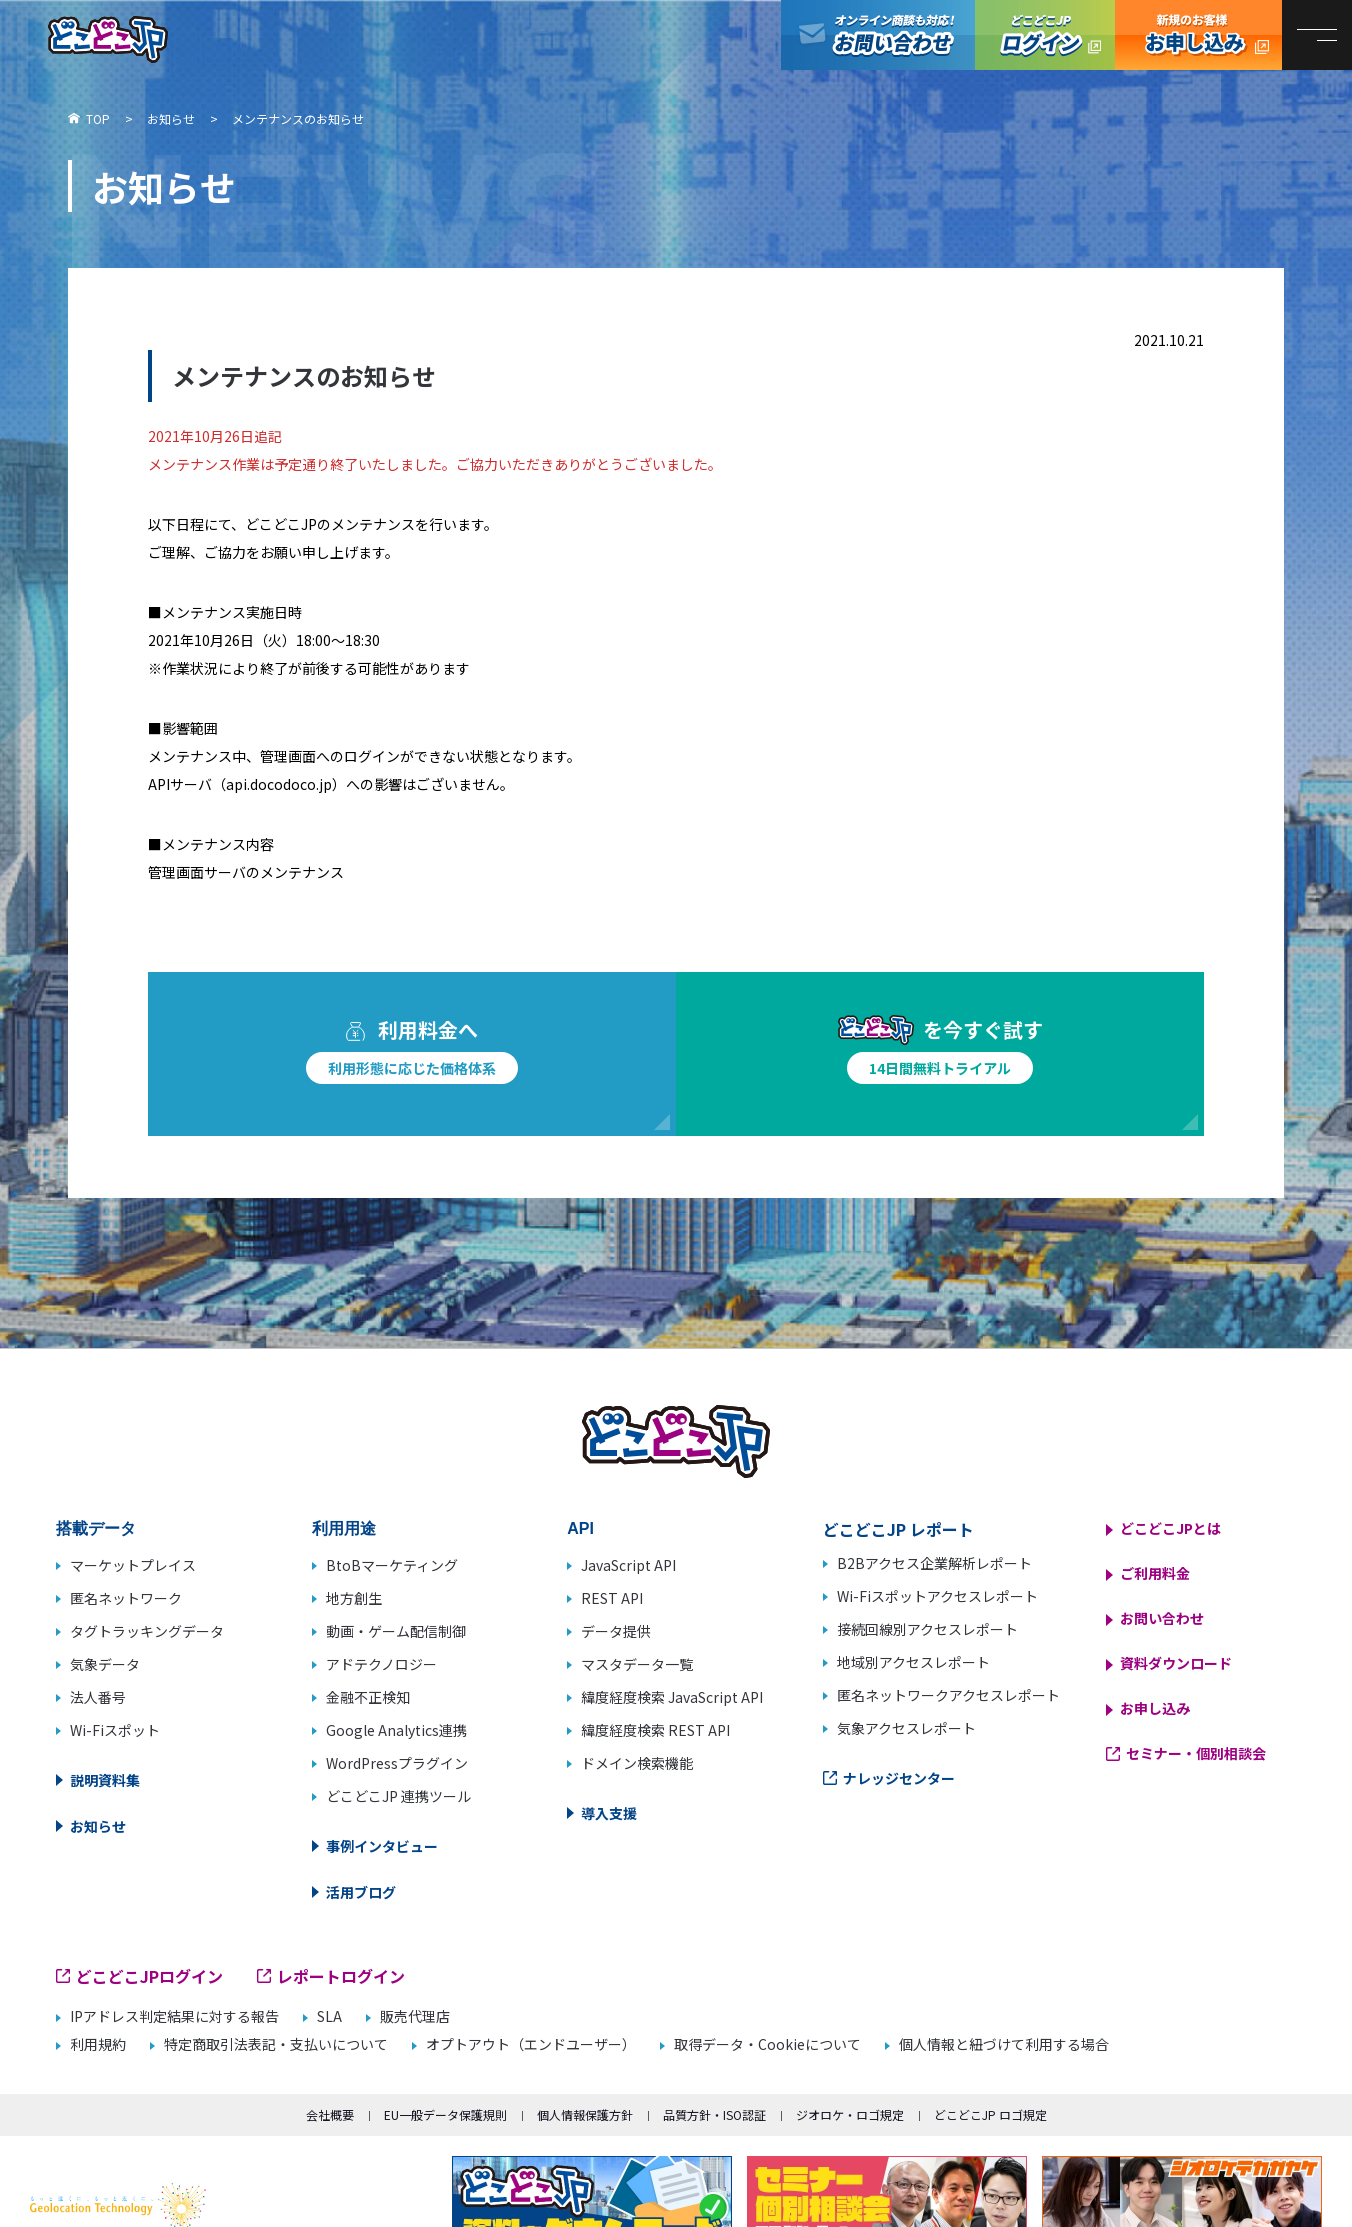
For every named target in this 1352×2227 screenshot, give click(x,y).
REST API (612, 1598)
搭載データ (96, 1528)
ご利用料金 (1155, 1573)
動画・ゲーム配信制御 (396, 1631)
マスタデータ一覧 (637, 1664)
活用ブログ (361, 1892)
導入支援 (609, 1813)
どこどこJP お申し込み (1198, 35)
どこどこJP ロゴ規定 (990, 2114)
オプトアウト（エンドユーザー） (531, 2044)
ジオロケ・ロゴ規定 (850, 2114)
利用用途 (344, 1528)
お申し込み (1155, 1708)
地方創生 (354, 1598)
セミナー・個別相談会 (1196, 1753)
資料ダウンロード (1176, 1663)
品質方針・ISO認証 (714, 2114)
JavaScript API (628, 1565)
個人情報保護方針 (585, 2114)
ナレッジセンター (899, 1778)
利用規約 (98, 2044)
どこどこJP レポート (898, 1529)
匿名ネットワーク (126, 1598)
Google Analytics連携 (396, 1730)
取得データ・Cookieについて (767, 2044)
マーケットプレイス (133, 1565)
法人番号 (98, 1697)
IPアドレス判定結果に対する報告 (174, 2016)
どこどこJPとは (1170, 1528)
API (580, 1528)
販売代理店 (415, 2016)
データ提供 (616, 1631)
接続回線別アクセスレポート (927, 1629)
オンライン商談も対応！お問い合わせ (878, 35)
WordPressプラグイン (397, 1763)
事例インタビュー (382, 1846)
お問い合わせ (1162, 1618)
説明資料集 (105, 1780)
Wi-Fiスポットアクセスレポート (937, 1596)
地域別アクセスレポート (913, 1662)
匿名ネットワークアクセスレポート (948, 1695)
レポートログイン (341, 1976)
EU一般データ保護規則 (445, 2114)
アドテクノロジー (381, 1664)
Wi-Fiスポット (115, 1730)
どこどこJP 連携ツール (398, 1796)
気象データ (105, 1664)
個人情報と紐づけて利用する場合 (1004, 2044)
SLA (329, 2016)
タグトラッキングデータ (147, 1631)
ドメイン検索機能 (637, 1763)
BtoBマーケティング (392, 1565)
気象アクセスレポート (906, 1728)
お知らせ (98, 1826)
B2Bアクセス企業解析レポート (934, 1563)
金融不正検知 (368, 1697)
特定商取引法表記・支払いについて (276, 2044)
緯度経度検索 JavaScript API (672, 1697)
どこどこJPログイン (1045, 35)
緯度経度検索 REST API (655, 1730)
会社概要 (330, 2114)
